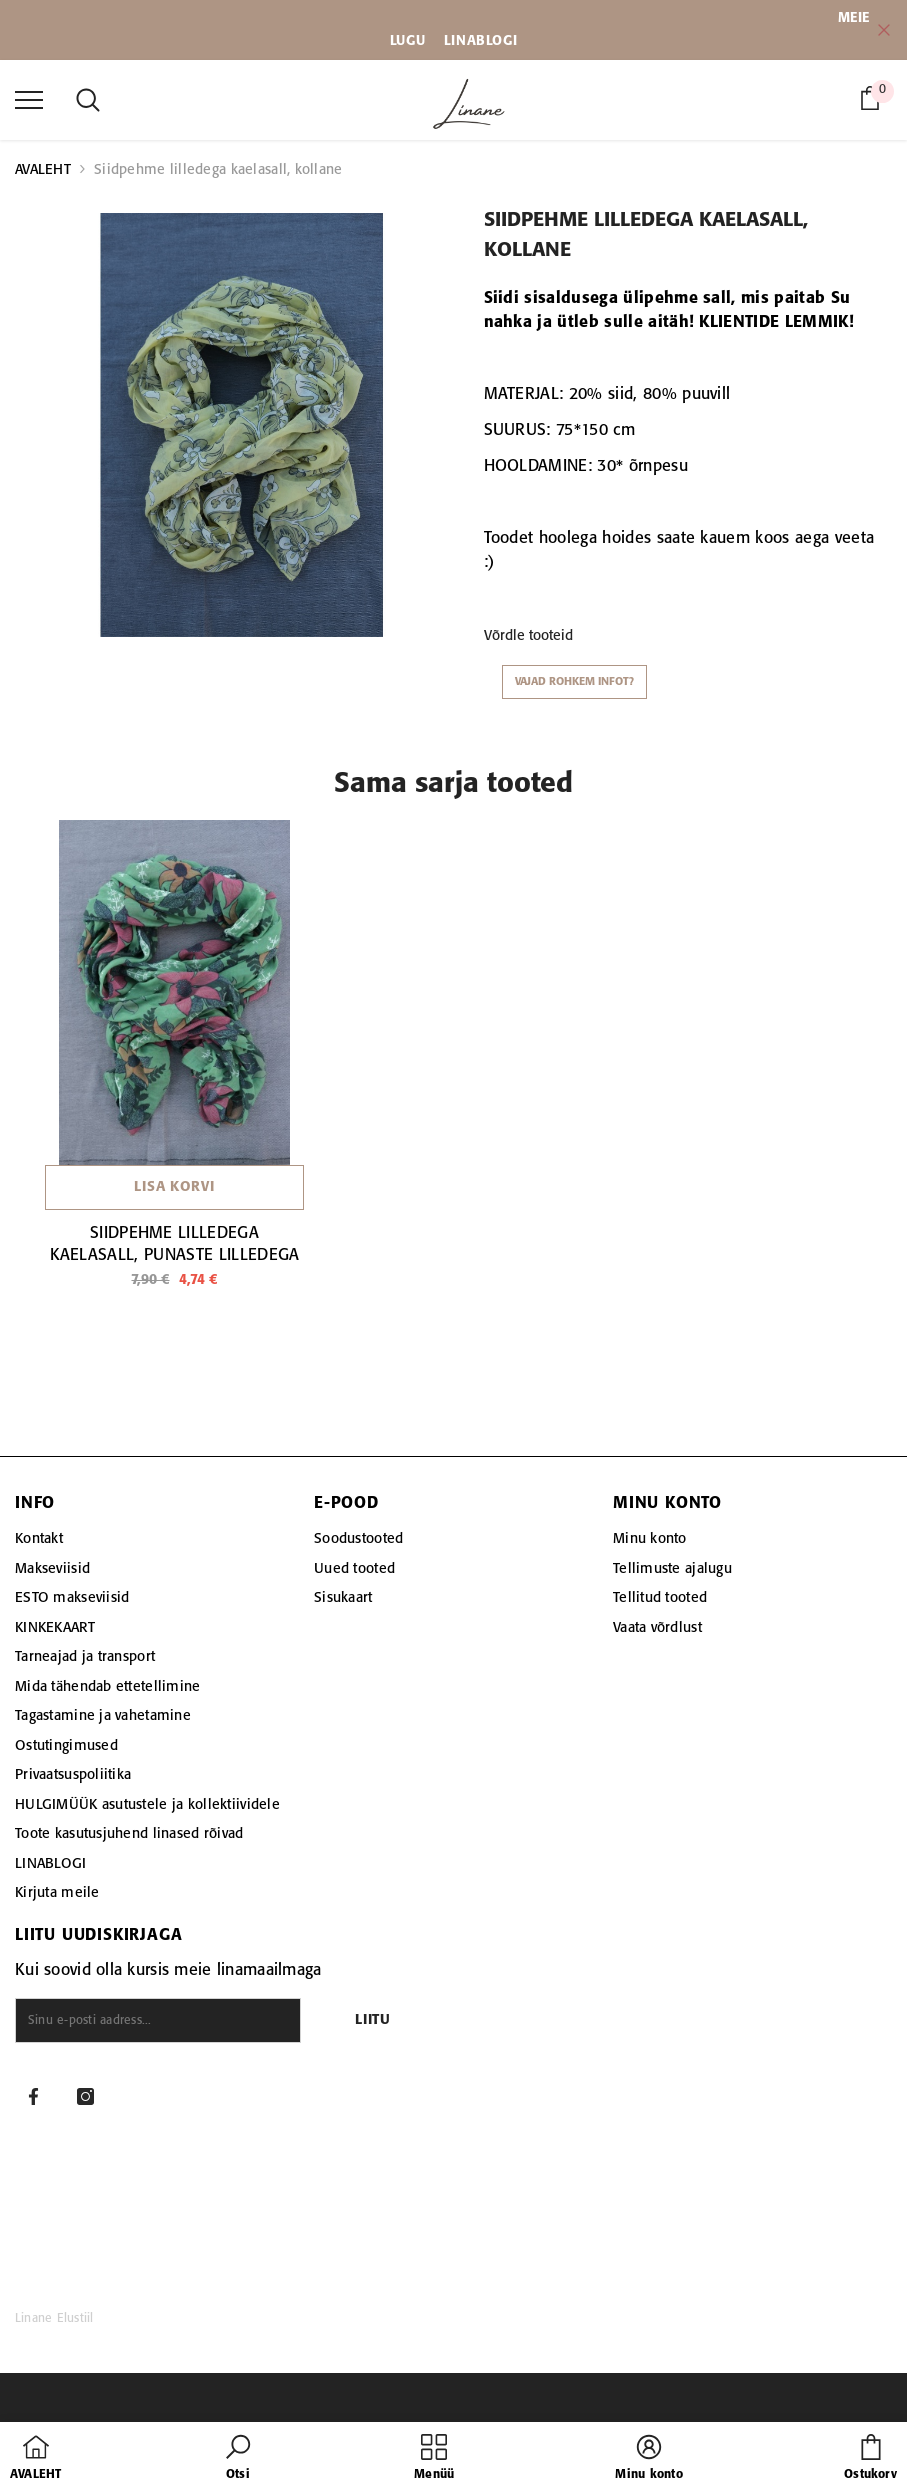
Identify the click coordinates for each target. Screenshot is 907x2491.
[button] (238, 2459)
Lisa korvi (174, 1187)
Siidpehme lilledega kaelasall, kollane (218, 170)
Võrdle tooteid (528, 636)
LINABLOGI (480, 41)
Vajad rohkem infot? (574, 682)
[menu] (29, 99)
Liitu (373, 2020)
